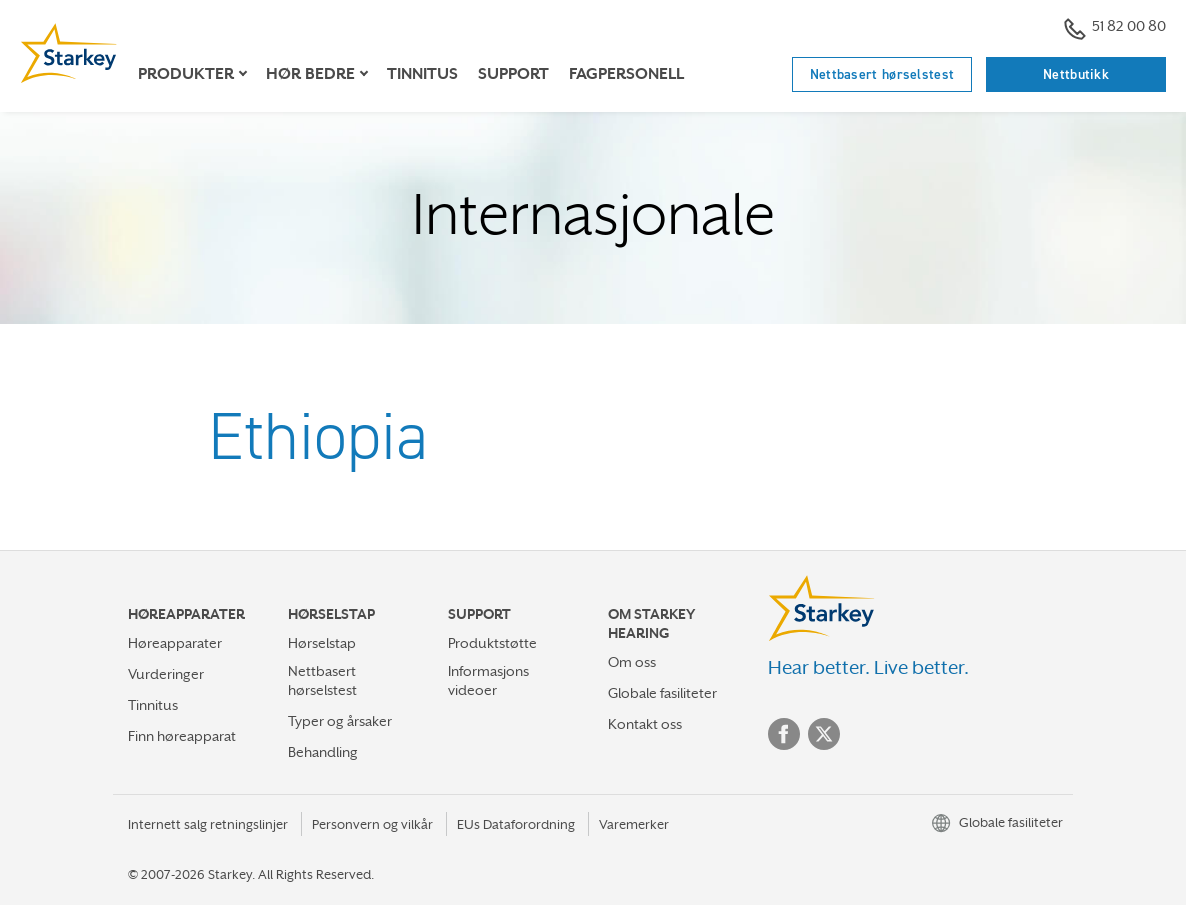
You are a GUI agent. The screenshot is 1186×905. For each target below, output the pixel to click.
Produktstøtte (492, 643)
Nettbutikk (1076, 74)
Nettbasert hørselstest (882, 74)
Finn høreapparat (182, 736)
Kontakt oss (645, 724)
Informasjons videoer (488, 680)
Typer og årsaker (340, 721)
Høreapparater (175, 643)
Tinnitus (422, 74)
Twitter (824, 734)
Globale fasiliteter (662, 693)
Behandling (323, 752)
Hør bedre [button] (310, 74)
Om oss (632, 662)
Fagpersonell (626, 74)
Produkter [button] (186, 74)
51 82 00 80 (1115, 28)
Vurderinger (166, 674)
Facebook (784, 734)
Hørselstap (322, 643)
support (513, 74)
